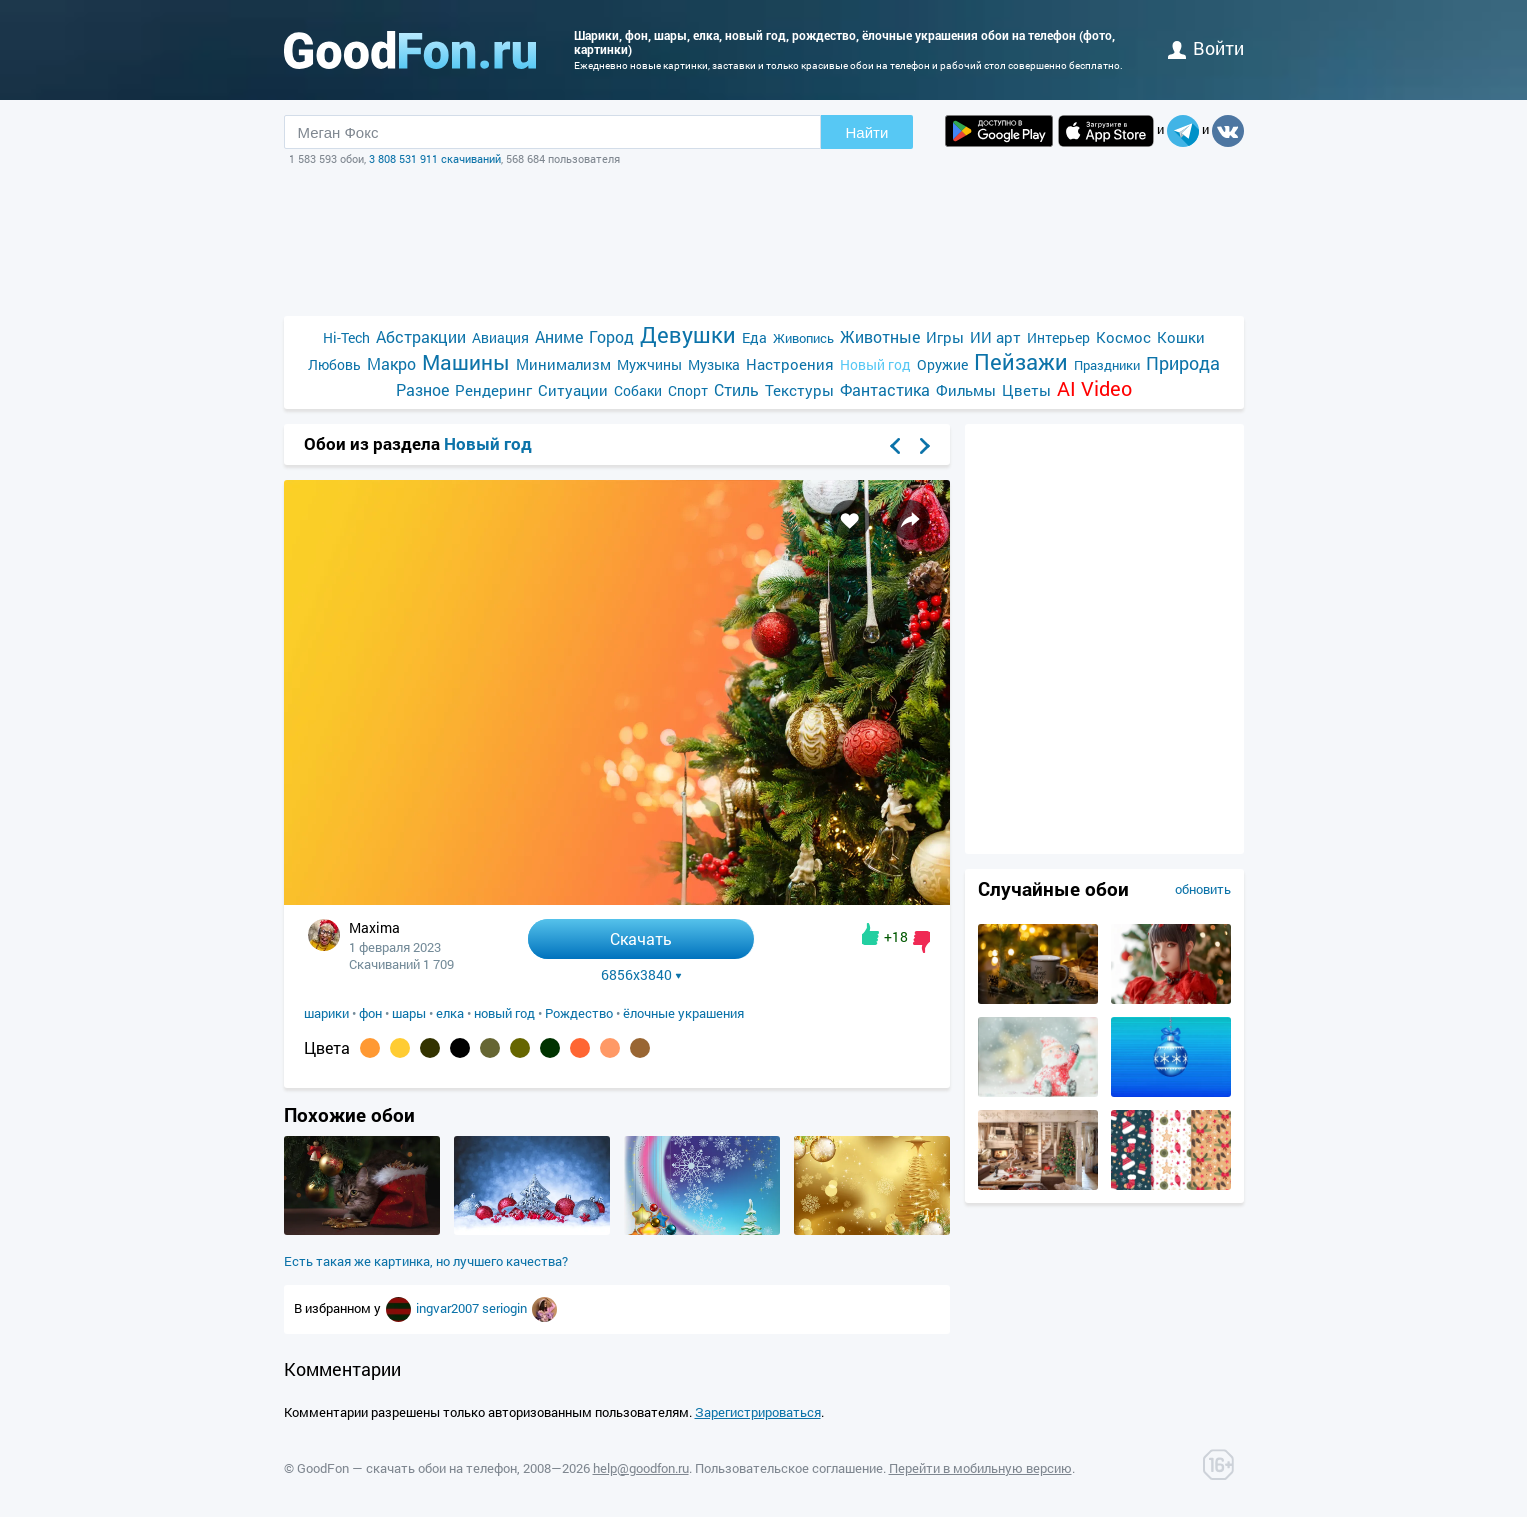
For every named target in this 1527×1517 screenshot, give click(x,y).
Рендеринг (493, 390)
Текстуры (799, 390)
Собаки (638, 390)
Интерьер (1058, 337)
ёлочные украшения (683, 1013)
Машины (466, 362)
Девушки (688, 334)
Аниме (559, 336)
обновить (1203, 889)
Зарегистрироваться (758, 1412)
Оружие (942, 364)
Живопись (803, 338)
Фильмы (966, 390)
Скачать (641, 938)
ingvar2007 (449, 1308)
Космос (1123, 337)
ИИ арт (995, 337)
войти (1206, 48)
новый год (504, 1013)
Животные (880, 336)
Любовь (334, 364)
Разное (422, 389)
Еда (754, 337)
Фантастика (885, 389)
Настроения (790, 364)
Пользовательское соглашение (789, 1468)
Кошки (1181, 337)
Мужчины (649, 364)
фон (370, 1013)
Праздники (1107, 365)
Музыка (714, 364)
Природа (1183, 363)
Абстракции (421, 336)
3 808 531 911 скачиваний (435, 158)
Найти (867, 132)
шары (409, 1013)
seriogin (506, 1308)
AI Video (1094, 388)
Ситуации (573, 390)
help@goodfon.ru (641, 1468)
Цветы (1026, 390)
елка (450, 1013)
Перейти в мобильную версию (980, 1468)
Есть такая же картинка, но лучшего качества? (426, 1261)
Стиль (736, 389)
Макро (391, 363)
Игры (945, 337)
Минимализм (563, 364)
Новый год (875, 364)
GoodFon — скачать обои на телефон (407, 1468)
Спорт (688, 390)
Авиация (500, 337)
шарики (326, 1013)
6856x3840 (641, 975)
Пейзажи (1021, 361)
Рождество (579, 1013)
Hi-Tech (346, 337)
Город (611, 336)
